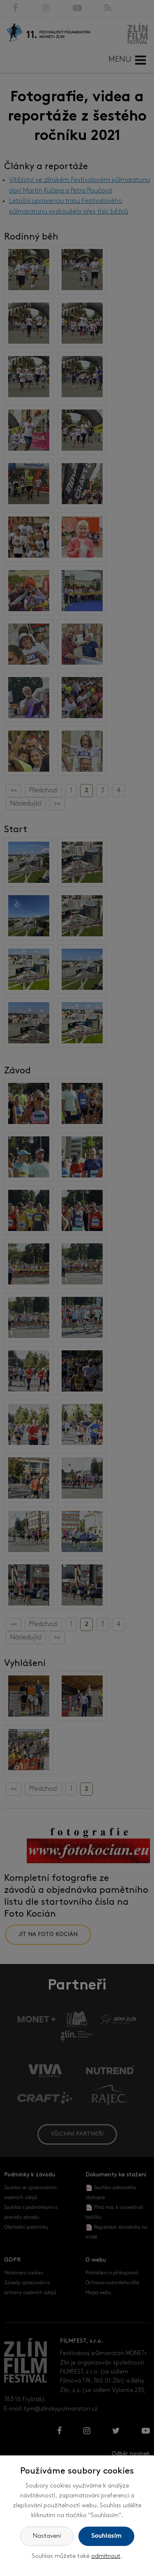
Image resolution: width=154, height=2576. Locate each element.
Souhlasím (106, 2536)
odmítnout (105, 2556)
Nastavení (47, 2536)
